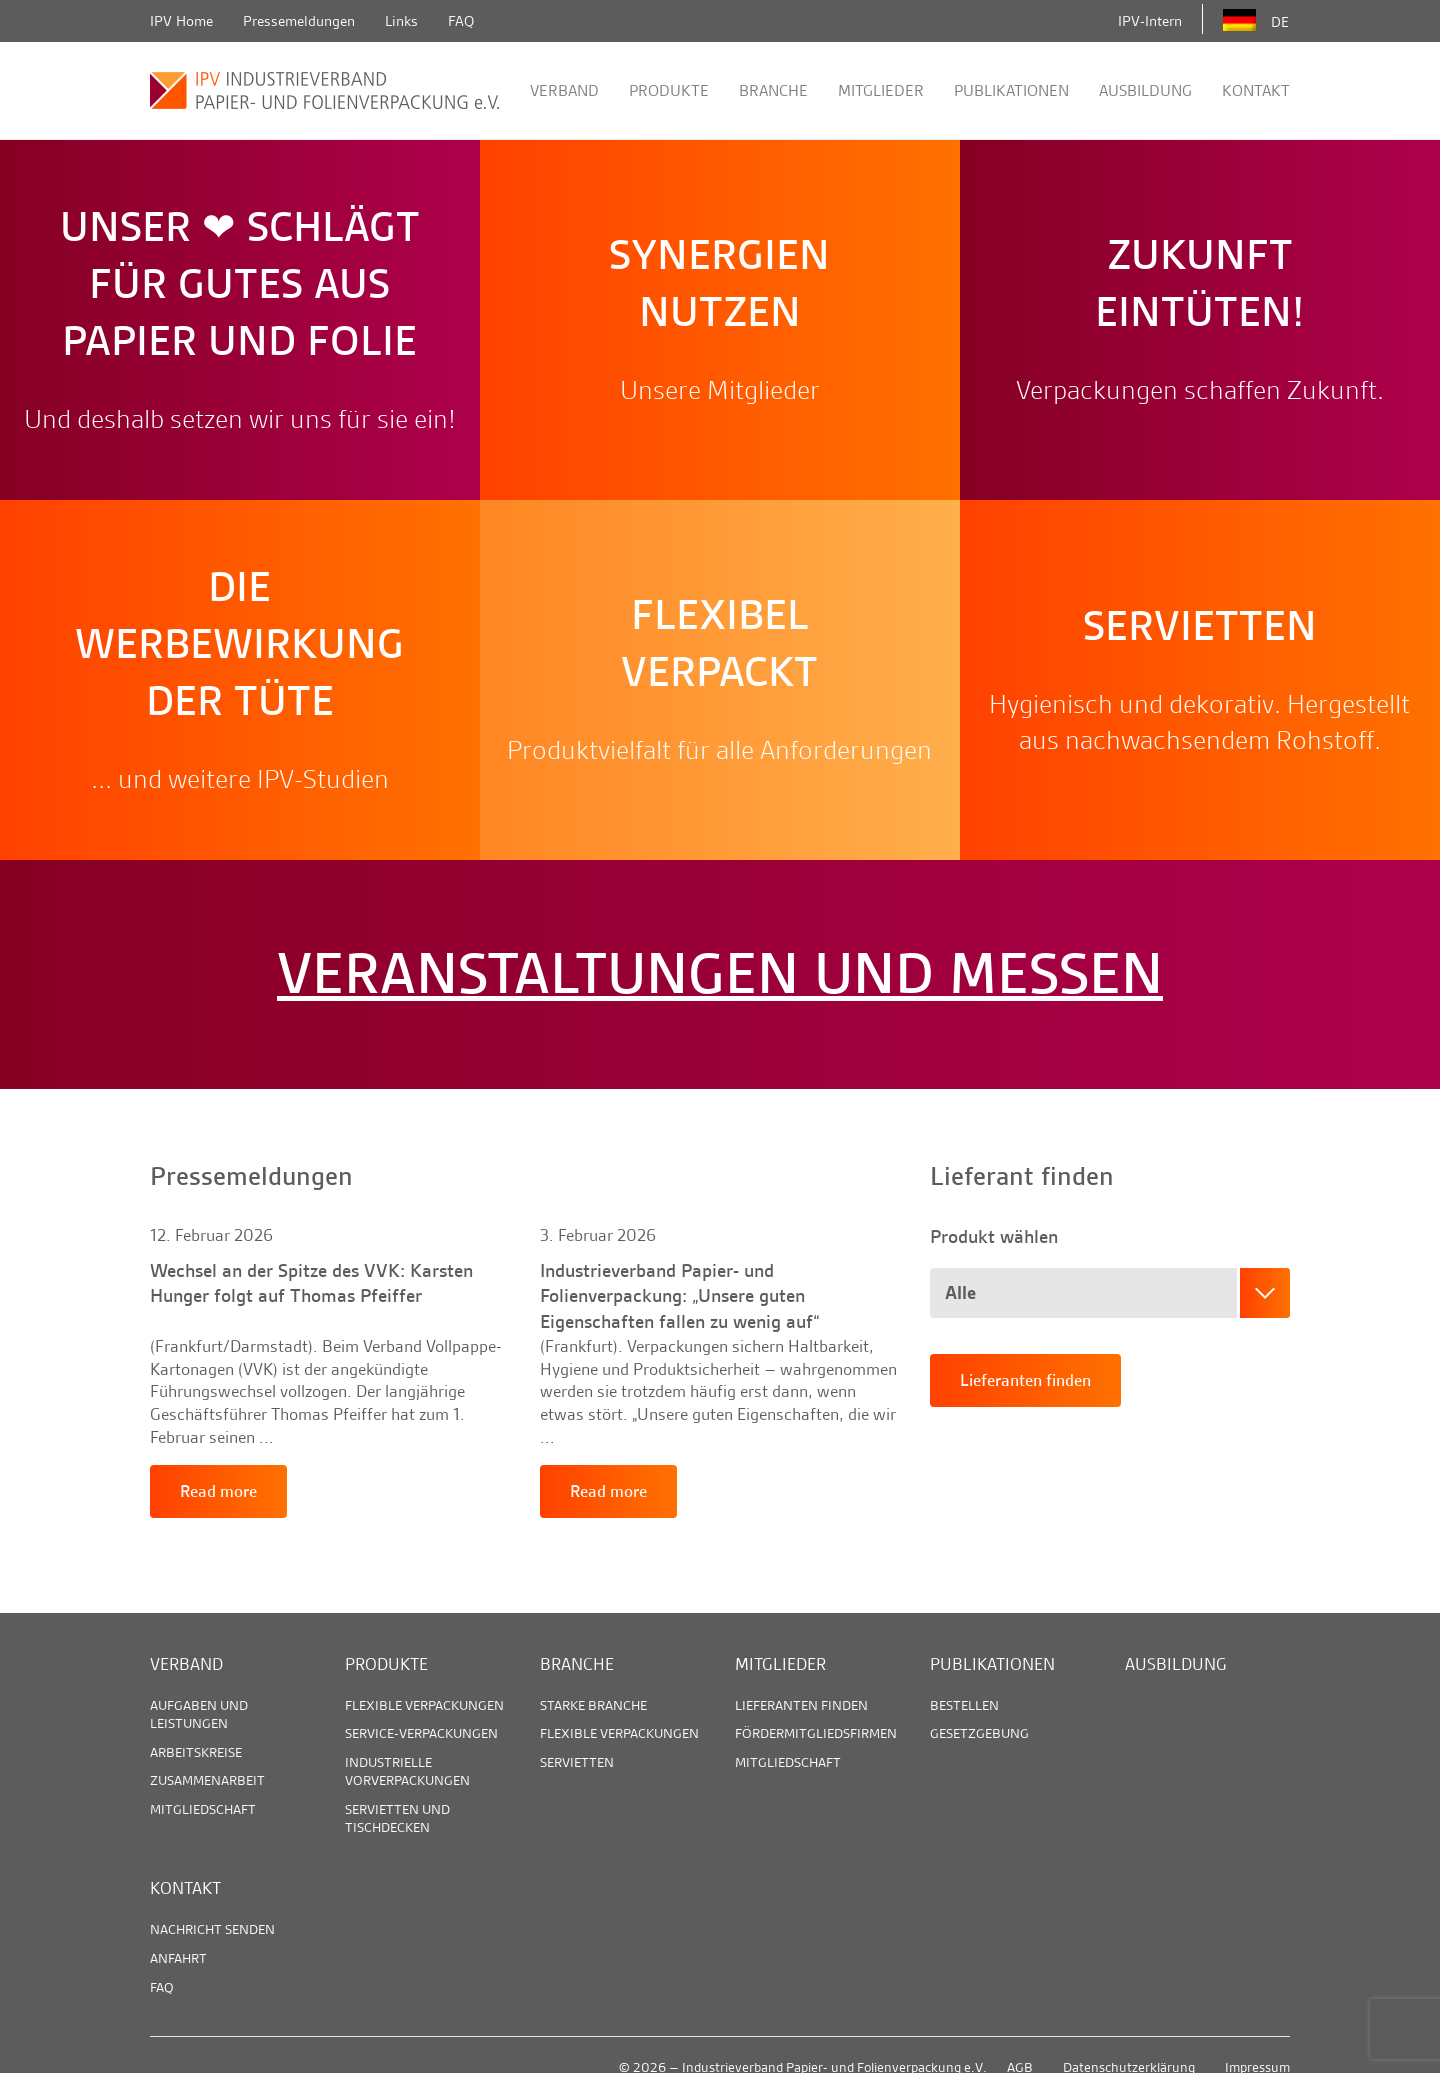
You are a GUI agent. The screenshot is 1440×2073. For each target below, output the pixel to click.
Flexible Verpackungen (424, 1705)
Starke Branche (593, 1705)
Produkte (669, 90)
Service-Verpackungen (421, 1733)
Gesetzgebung (979, 1733)
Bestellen (964, 1705)
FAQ (461, 21)
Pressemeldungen (299, 21)
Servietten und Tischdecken (397, 1818)
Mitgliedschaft (203, 1809)
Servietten (577, 1762)
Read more (218, 1491)
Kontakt (1256, 90)
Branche (773, 90)
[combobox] (1110, 1293)
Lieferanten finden (1025, 1380)
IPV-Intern (1150, 21)
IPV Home (181, 21)
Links (401, 21)
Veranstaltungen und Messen (720, 974)
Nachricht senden (212, 1929)
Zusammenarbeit (207, 1780)
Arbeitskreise (196, 1752)
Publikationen (1011, 90)
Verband (564, 90)
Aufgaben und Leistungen (199, 1714)
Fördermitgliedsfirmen (816, 1733)
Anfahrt (178, 1958)
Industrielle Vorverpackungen (407, 1771)
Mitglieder (881, 90)
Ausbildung (1145, 90)
